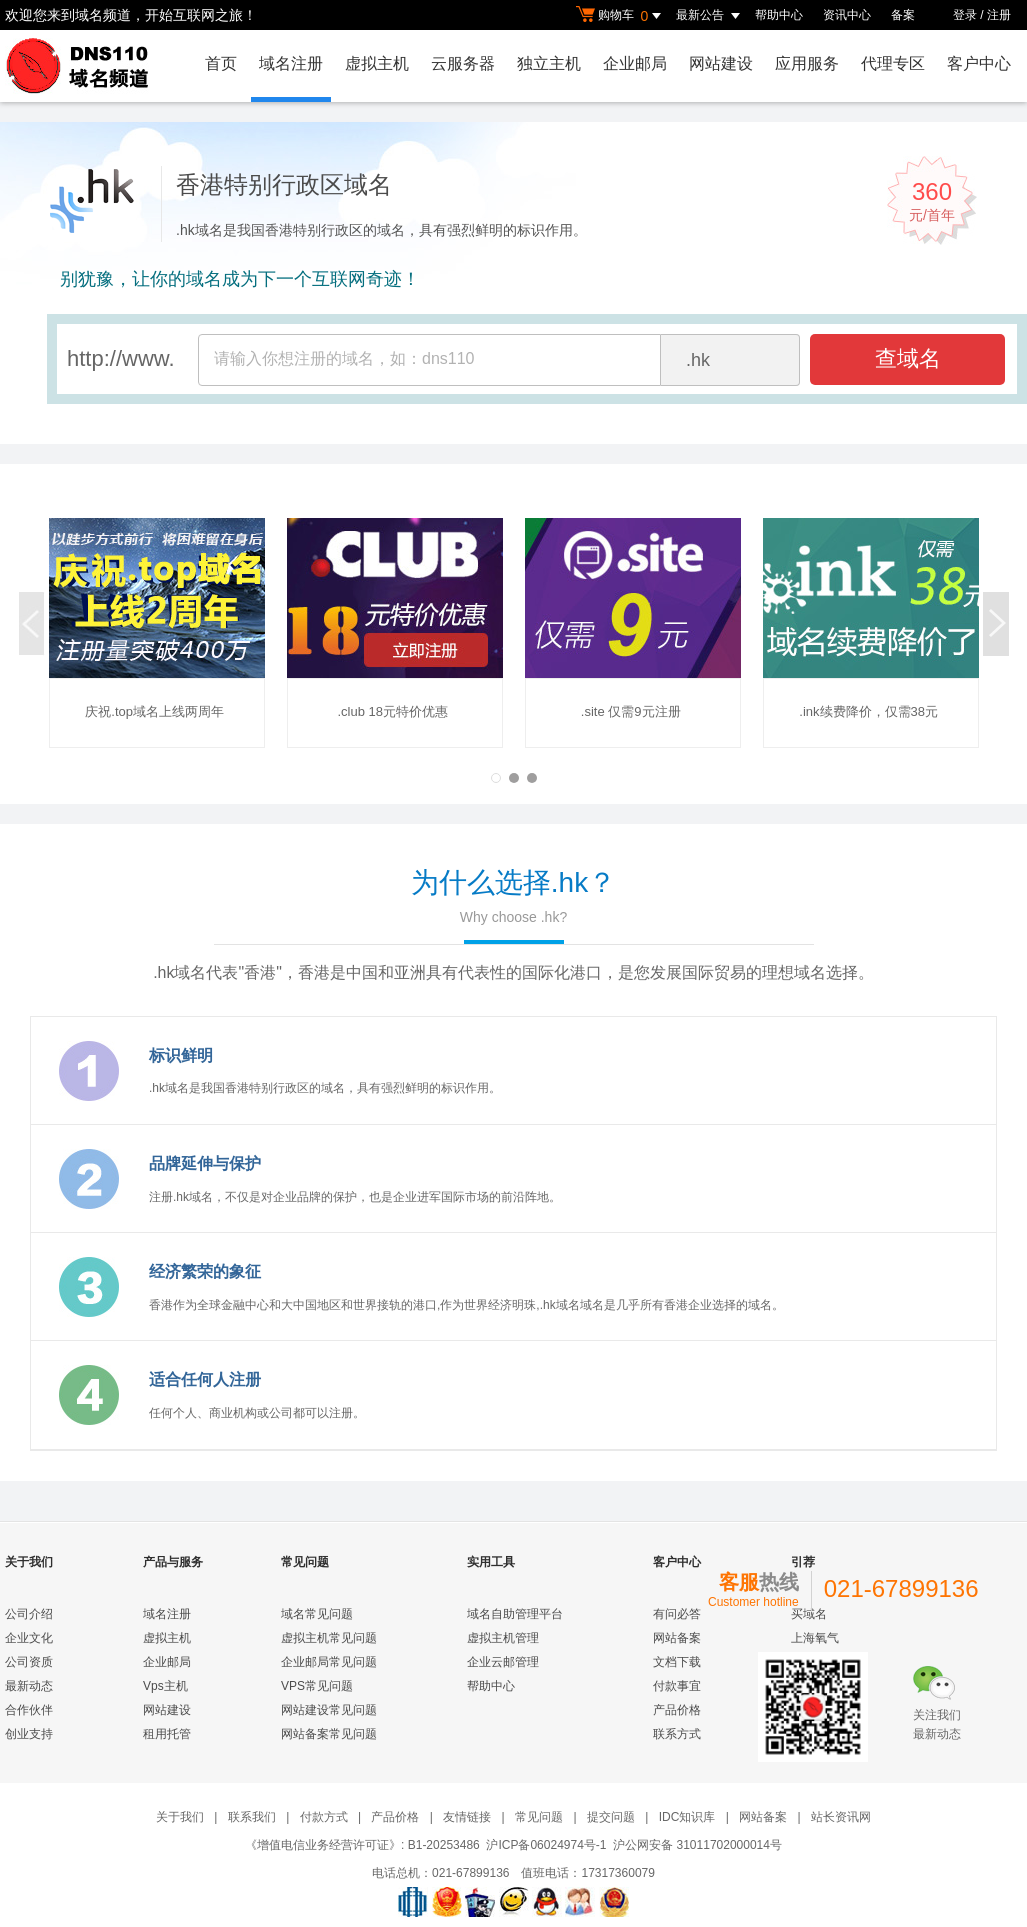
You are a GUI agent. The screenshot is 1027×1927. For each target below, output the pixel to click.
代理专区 (893, 63)
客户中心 (979, 63)
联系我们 (252, 1817)
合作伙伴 (29, 1710)
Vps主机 (165, 1686)
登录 (965, 15)
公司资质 (29, 1662)
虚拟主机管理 (503, 1638)
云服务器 (463, 63)
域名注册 (291, 63)
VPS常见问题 (317, 1686)
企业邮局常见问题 (329, 1662)
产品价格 (677, 1710)
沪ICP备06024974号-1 (546, 1845)
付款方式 (324, 1817)
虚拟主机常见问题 (329, 1638)
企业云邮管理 (503, 1662)
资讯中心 (847, 15)
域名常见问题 (317, 1614)
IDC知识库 (687, 1817)
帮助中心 (779, 15)
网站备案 (677, 1638)
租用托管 (167, 1734)
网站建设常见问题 (329, 1710)
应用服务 (807, 63)
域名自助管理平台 (515, 1614)
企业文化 (29, 1638)
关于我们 (180, 1817)
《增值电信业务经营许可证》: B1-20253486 (362, 1845)
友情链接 (467, 1817)
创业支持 (29, 1734)
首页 (221, 63)
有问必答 (677, 1614)
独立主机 (549, 63)
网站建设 (721, 63)
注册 (999, 15)
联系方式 (677, 1734)
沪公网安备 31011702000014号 (697, 1845)
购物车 (621, 16)
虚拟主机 (377, 63)
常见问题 (539, 1817)
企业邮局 (635, 63)
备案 (903, 15)
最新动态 (29, 1686)
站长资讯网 (841, 1817)
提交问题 (611, 1817)
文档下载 (677, 1662)
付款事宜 (677, 1686)
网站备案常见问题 (329, 1734)
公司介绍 (29, 1614)
